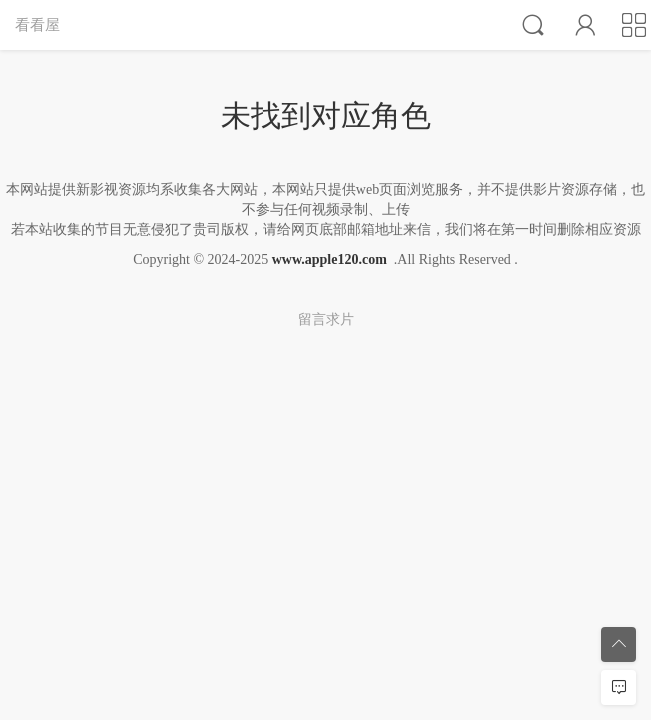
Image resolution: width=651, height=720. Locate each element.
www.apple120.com (329, 259)
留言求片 (326, 319)
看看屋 (37, 24)
